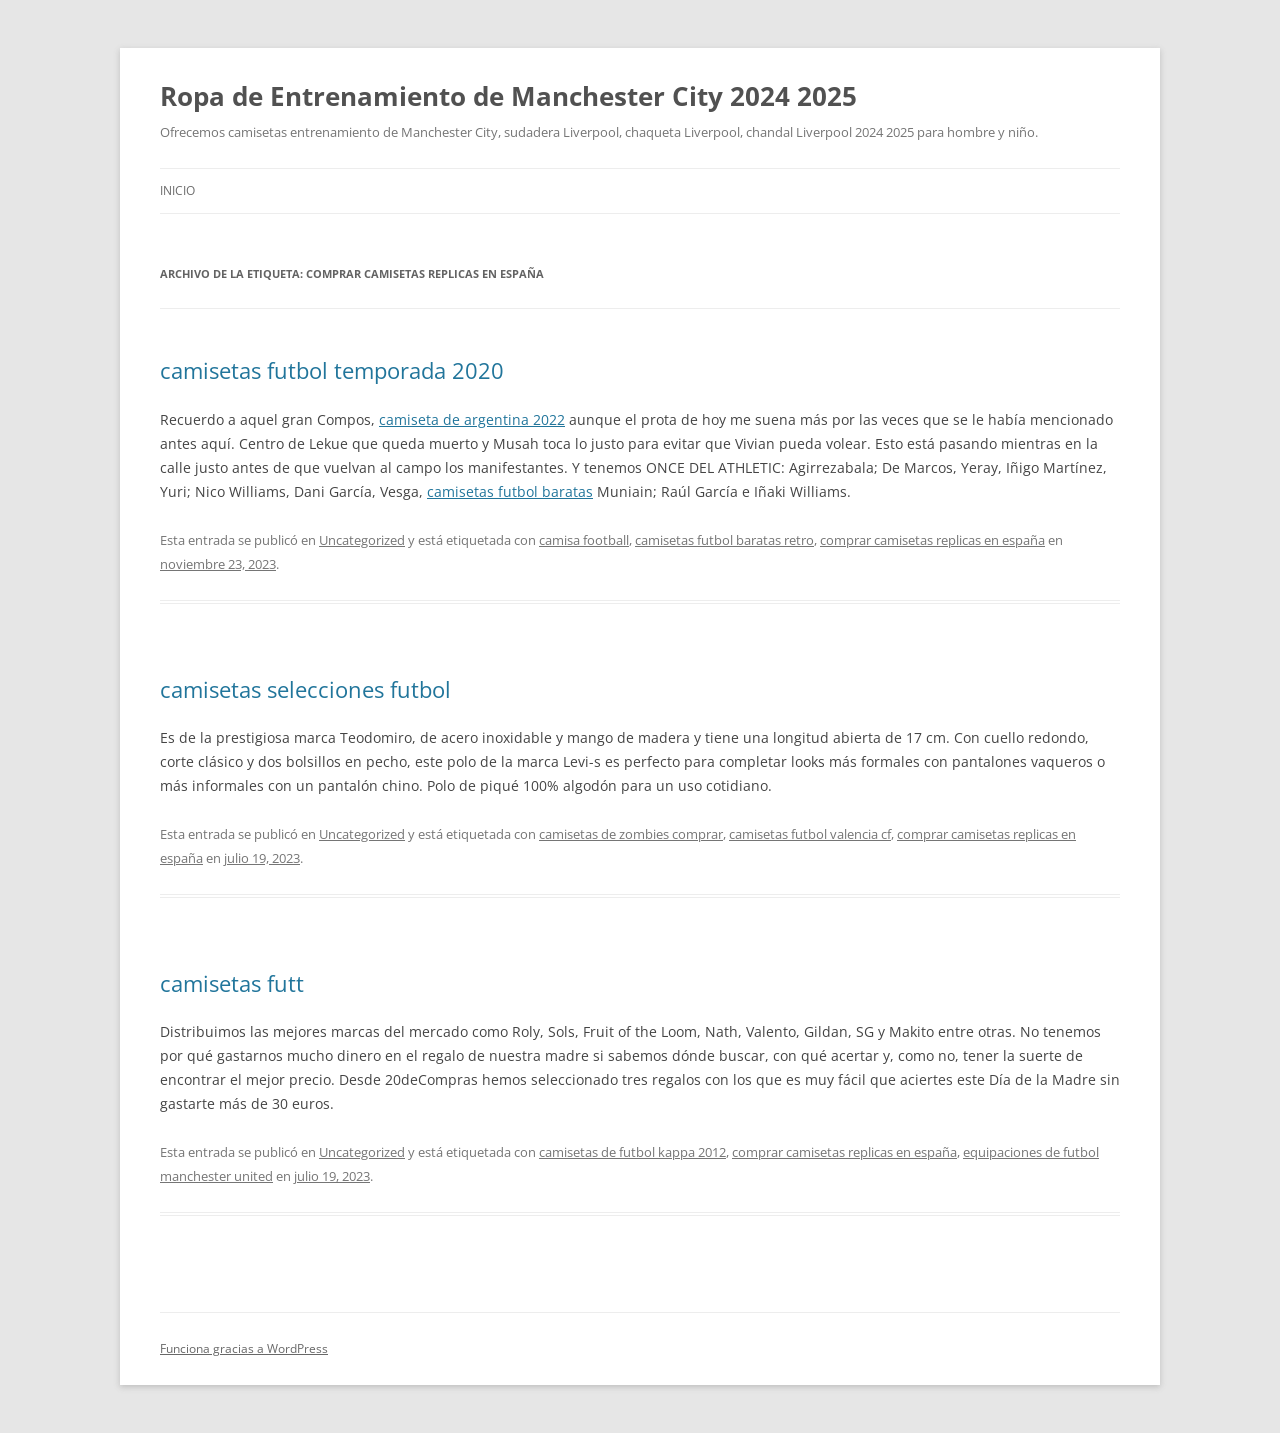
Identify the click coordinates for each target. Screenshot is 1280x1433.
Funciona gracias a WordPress (244, 1348)
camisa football (584, 540)
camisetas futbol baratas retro (724, 540)
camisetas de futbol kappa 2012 (632, 1152)
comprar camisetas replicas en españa (932, 540)
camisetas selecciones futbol (305, 689)
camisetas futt (232, 983)
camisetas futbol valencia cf (810, 834)
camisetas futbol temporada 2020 (332, 370)
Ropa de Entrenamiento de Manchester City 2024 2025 (508, 96)
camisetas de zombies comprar (631, 834)
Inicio (177, 190)
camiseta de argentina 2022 (472, 419)
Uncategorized (362, 540)
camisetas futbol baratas (510, 491)
